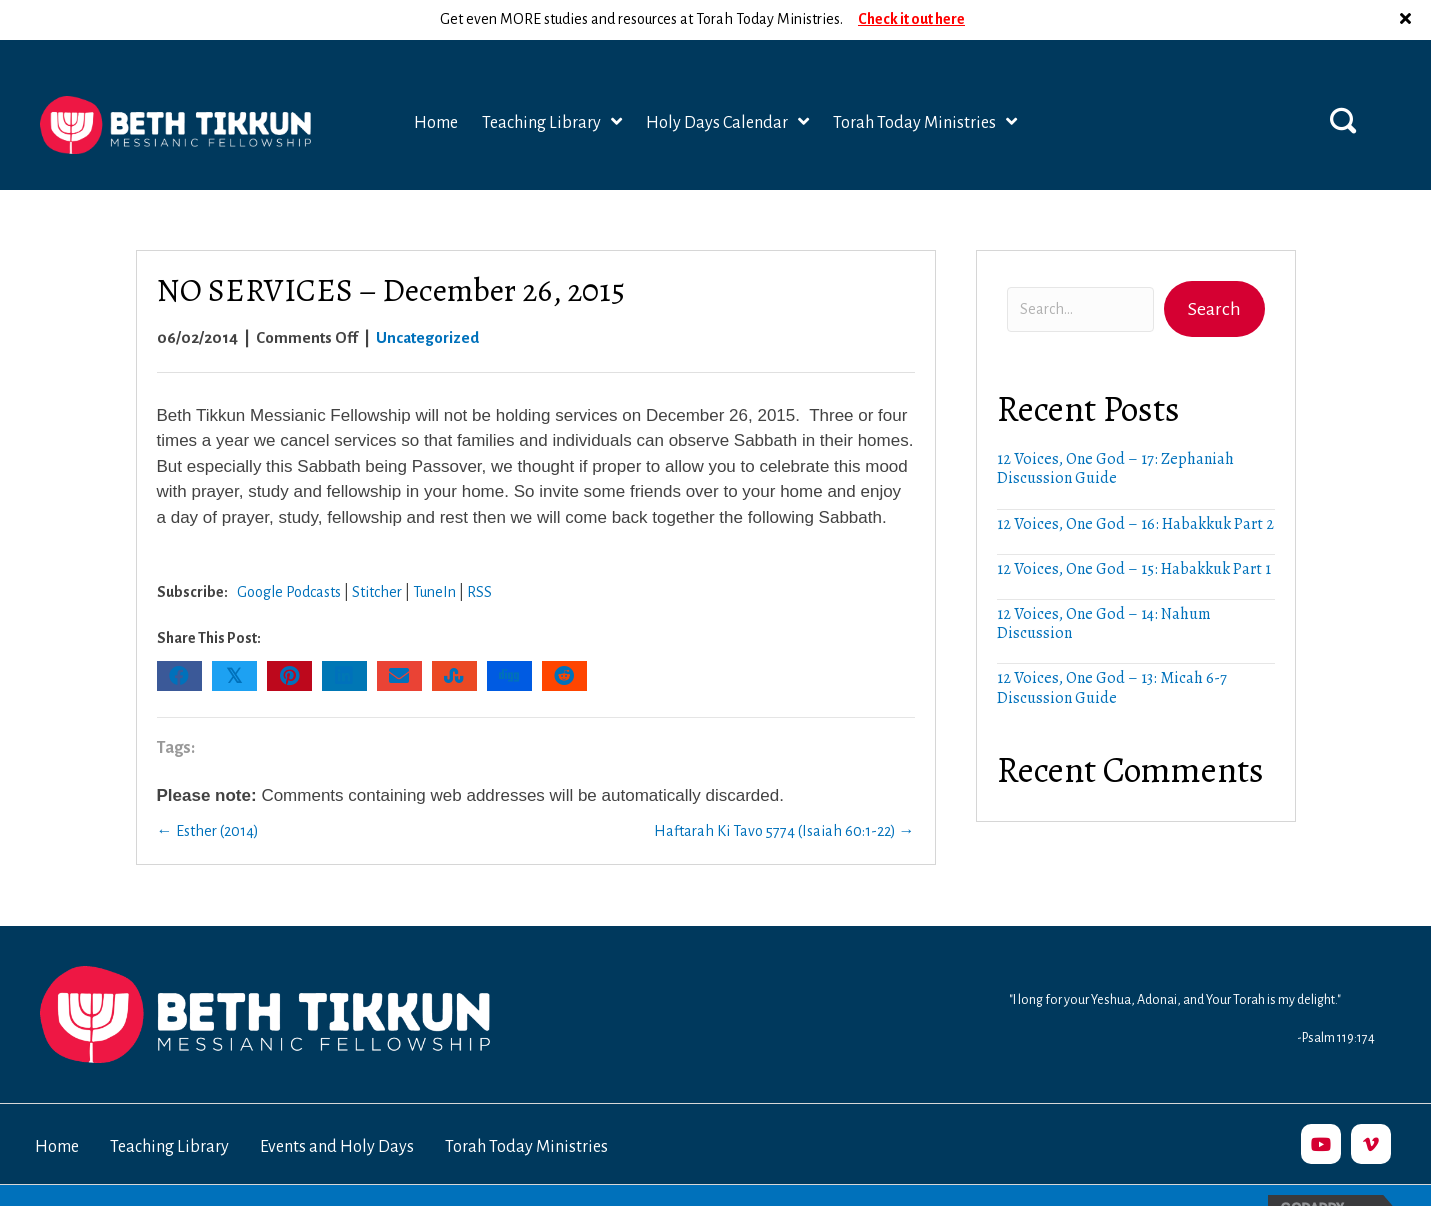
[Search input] (1080, 269)
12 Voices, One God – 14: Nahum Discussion (1104, 583)
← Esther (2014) (208, 791)
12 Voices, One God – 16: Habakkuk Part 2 (1135, 484)
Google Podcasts (289, 552)
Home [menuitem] (57, 1107)
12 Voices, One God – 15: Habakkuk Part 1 (1134, 529)
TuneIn (434, 552)
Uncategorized (427, 297)
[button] (1343, 80)
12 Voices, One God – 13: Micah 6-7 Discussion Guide (1112, 647)
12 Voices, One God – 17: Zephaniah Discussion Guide (1115, 428)
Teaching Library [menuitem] (169, 1107)
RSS (479, 552)
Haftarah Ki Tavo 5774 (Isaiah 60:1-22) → (784, 791)
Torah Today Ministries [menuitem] (526, 1107)
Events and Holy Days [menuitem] (337, 1107)
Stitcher (377, 552)
